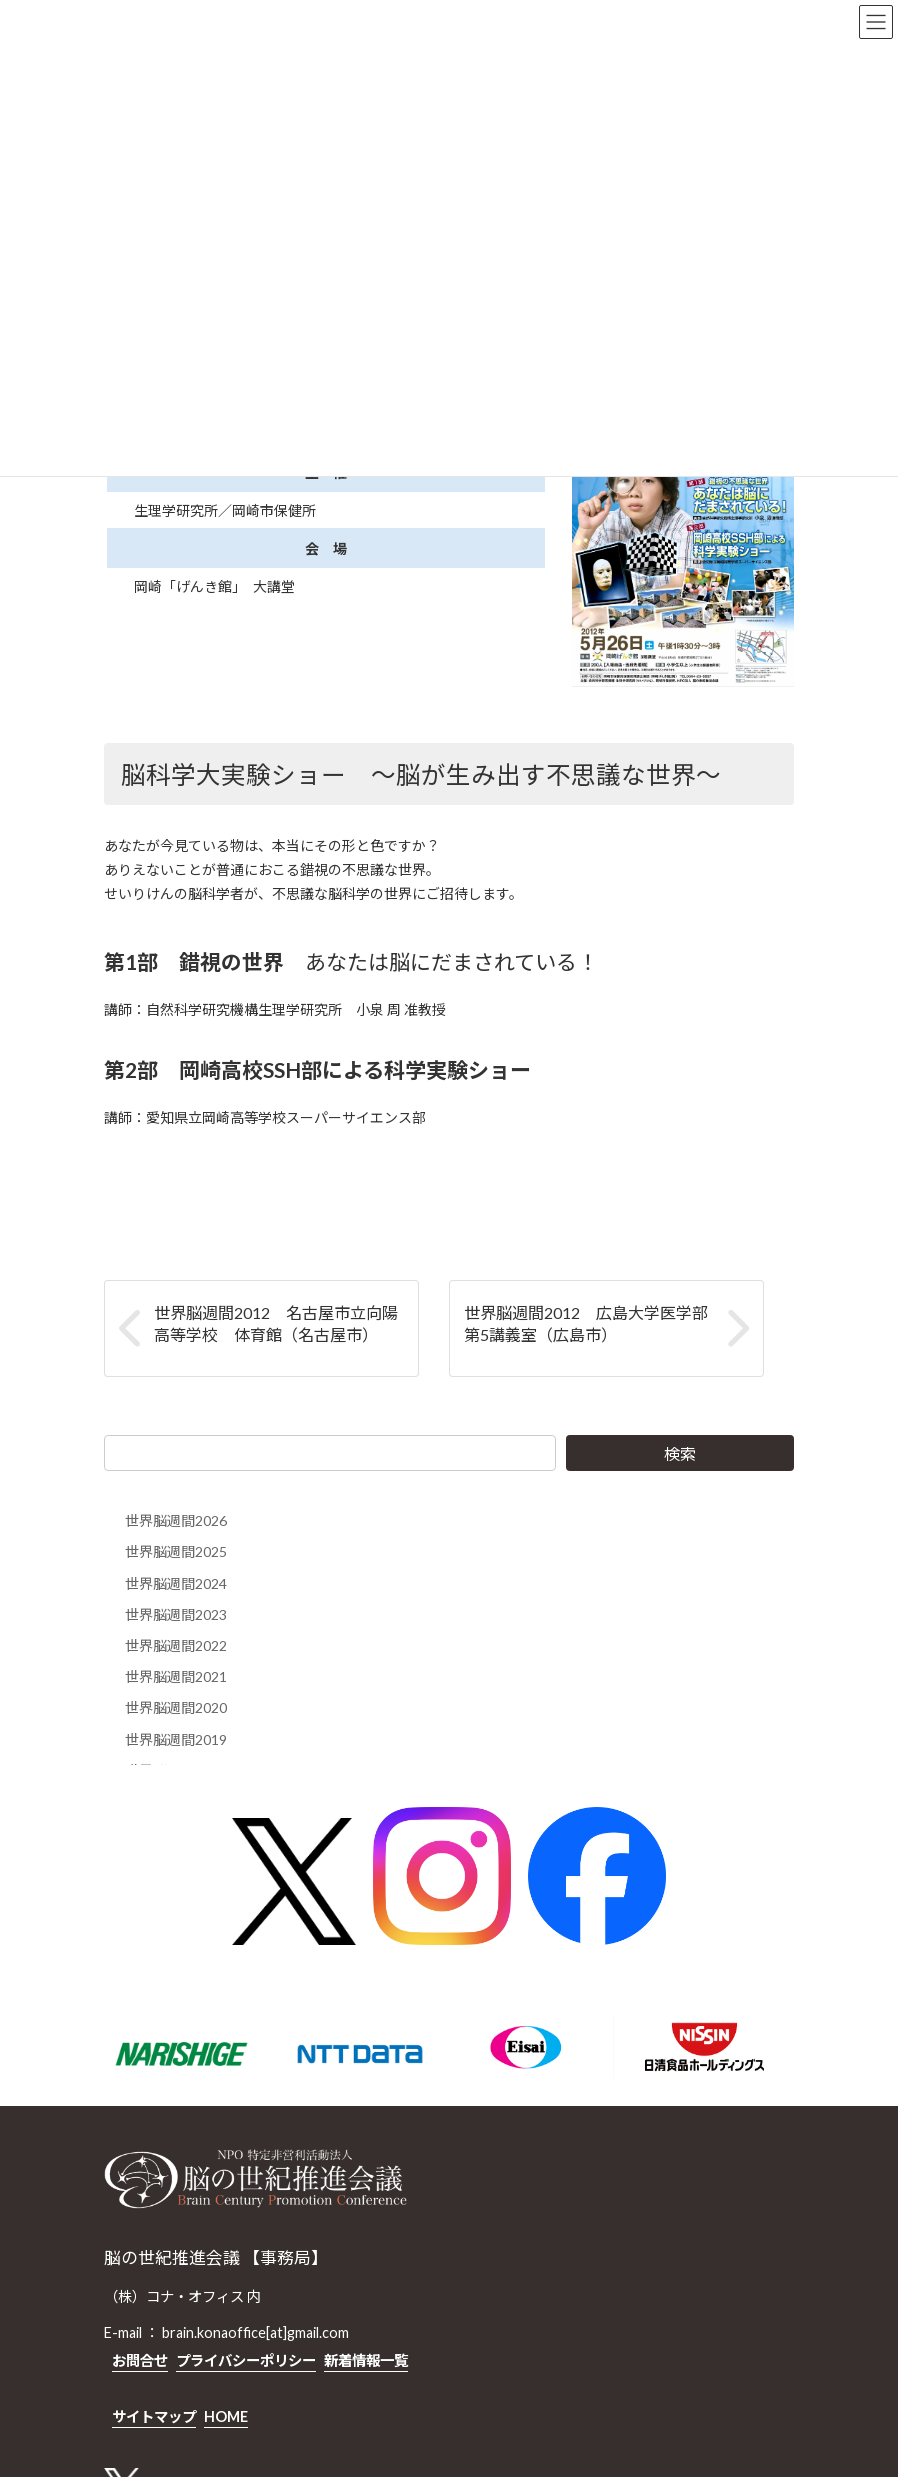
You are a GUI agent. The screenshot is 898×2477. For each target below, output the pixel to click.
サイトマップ (154, 2416)
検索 (680, 1453)
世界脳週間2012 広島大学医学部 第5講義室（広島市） (594, 1323)
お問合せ (140, 2360)
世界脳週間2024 (176, 1583)
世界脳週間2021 (176, 1676)
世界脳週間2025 (176, 1551)
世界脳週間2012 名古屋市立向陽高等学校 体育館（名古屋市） (276, 1323)
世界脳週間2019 (176, 1739)
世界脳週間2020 (176, 1707)
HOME (226, 2416)
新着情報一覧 (366, 2360)
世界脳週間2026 (176, 1520)
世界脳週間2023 (176, 1614)
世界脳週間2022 (176, 1645)
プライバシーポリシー (246, 2360)
